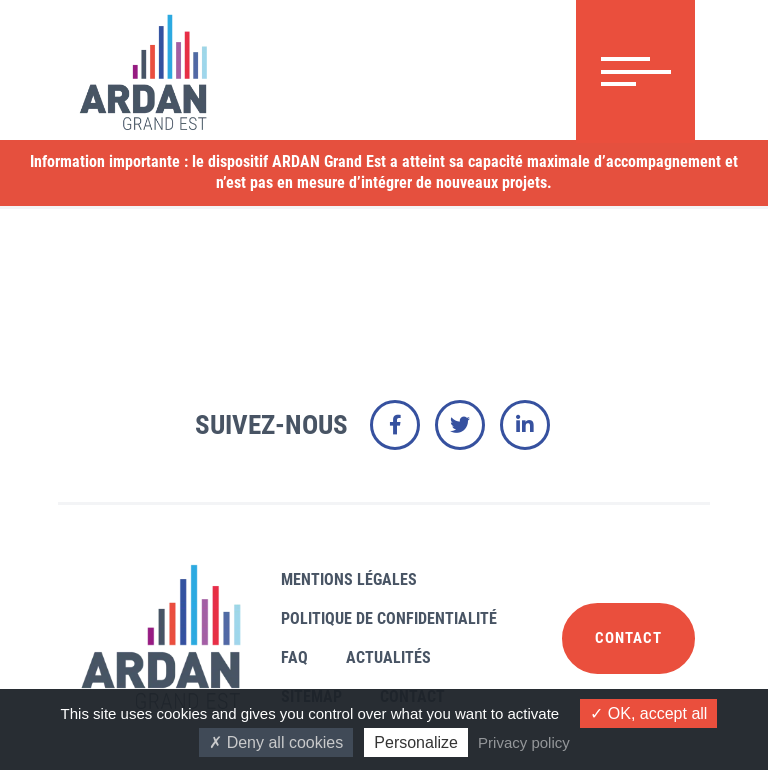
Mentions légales (349, 579)
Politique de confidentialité (389, 618)
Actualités (388, 657)
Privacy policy (524, 742)
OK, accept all (648, 713)
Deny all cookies (276, 742)
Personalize (416, 742)
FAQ (294, 657)
